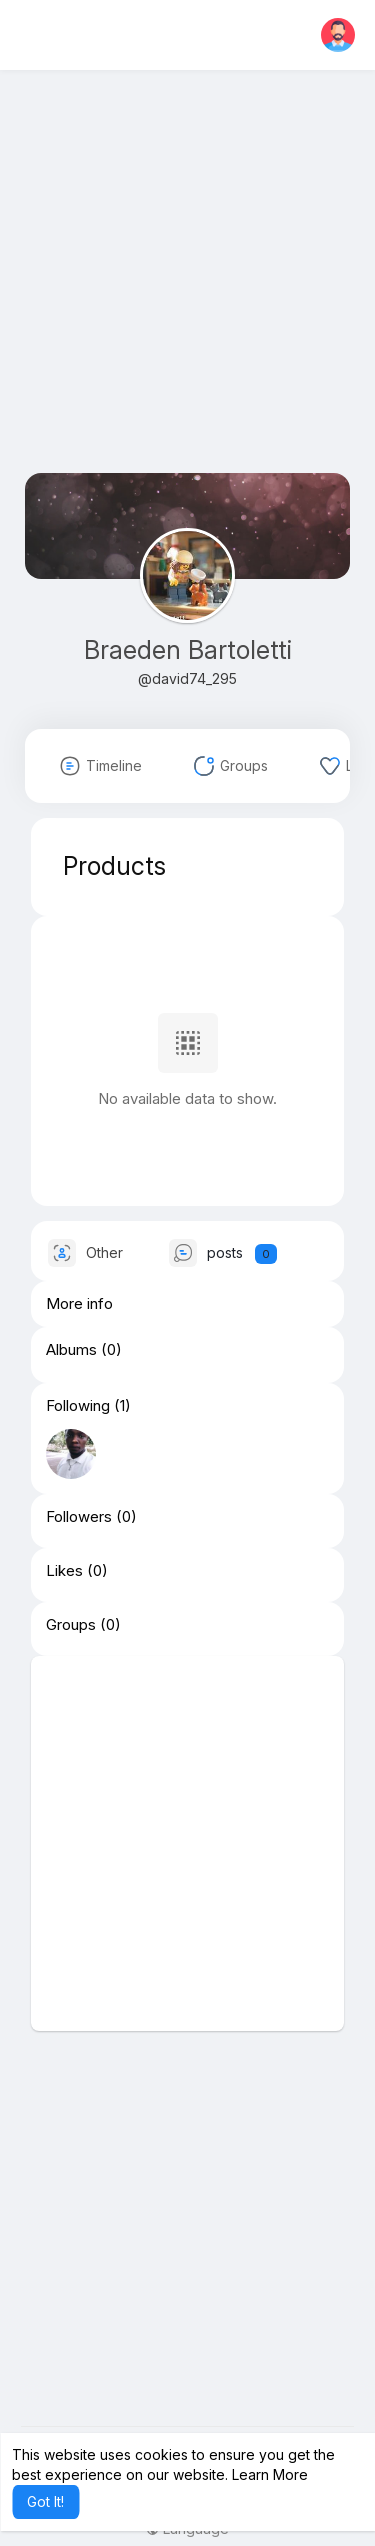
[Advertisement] (187, 285)
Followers (79, 1517)
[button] (338, 35)
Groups (71, 1625)
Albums (71, 1350)
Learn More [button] (270, 2474)
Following (78, 1406)
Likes (64, 1571)
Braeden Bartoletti (188, 650)
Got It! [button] (45, 2501)
